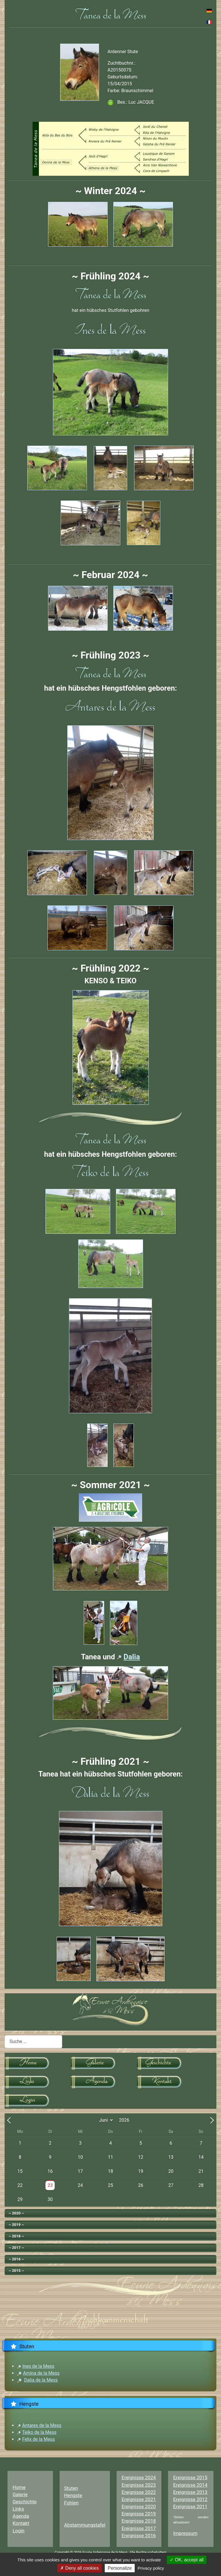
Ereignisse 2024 (139, 2477)
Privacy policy (151, 2568)
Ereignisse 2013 (190, 2492)
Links (18, 2509)
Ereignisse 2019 (139, 2514)
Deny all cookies (79, 2568)
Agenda (21, 2516)
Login (18, 2530)
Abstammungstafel (84, 2525)
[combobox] (33, 2041)
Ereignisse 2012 (190, 2499)
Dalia (131, 1656)
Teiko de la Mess (39, 2432)
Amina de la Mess (41, 2373)
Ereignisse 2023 (139, 2485)
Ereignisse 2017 (139, 2528)
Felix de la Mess (38, 2439)
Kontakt (21, 2523)
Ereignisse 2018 (139, 2521)
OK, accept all (186, 2559)
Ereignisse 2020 (139, 2506)
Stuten (71, 2488)
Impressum (185, 2533)
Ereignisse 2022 (139, 2492)
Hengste (73, 2495)
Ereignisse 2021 (139, 2499)
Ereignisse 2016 (139, 2535)
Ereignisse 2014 (190, 2485)
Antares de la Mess (41, 2425)
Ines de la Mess (38, 2366)
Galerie (20, 2494)
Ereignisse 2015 (190, 2477)
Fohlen (71, 2503)
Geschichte (25, 2501)
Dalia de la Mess (41, 2380)
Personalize (120, 2568)
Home (19, 2487)
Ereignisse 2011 (190, 2506)
